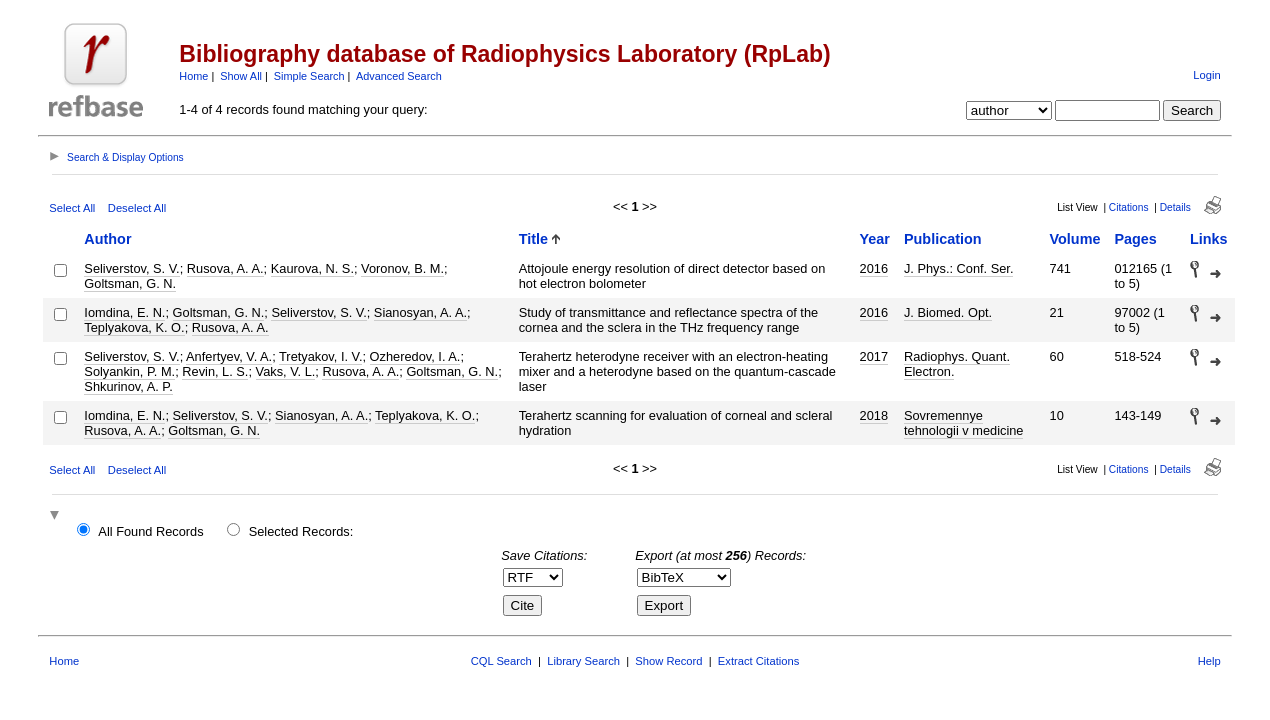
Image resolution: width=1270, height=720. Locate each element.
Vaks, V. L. (286, 371)
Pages (1135, 239)
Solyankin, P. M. (129, 371)
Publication (943, 239)
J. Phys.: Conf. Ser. (959, 268)
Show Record (668, 661)
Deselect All (137, 208)
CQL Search (501, 661)
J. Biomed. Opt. (948, 312)
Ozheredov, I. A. (415, 356)
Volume (1075, 239)
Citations (1129, 207)
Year (875, 239)
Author (107, 239)
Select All (72, 208)
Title (533, 239)
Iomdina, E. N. (124, 312)
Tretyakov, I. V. (320, 356)
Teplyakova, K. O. (134, 327)
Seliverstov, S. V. (131, 268)
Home (193, 76)
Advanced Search (399, 76)
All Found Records (150, 531)
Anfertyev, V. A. (229, 356)
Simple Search (309, 76)
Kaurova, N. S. (312, 268)
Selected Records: (301, 531)
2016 (874, 268)
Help (1209, 661)
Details (1175, 207)
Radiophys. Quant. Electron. (957, 364)
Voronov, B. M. (402, 268)
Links (1209, 239)
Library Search (583, 661)
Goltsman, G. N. (130, 283)
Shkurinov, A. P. (128, 386)
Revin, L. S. (215, 371)
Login (1206, 75)
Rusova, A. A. (225, 268)
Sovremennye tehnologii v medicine (964, 423)
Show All (241, 76)
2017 (874, 356)
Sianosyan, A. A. (420, 312)
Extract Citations (758, 661)
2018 (874, 415)
